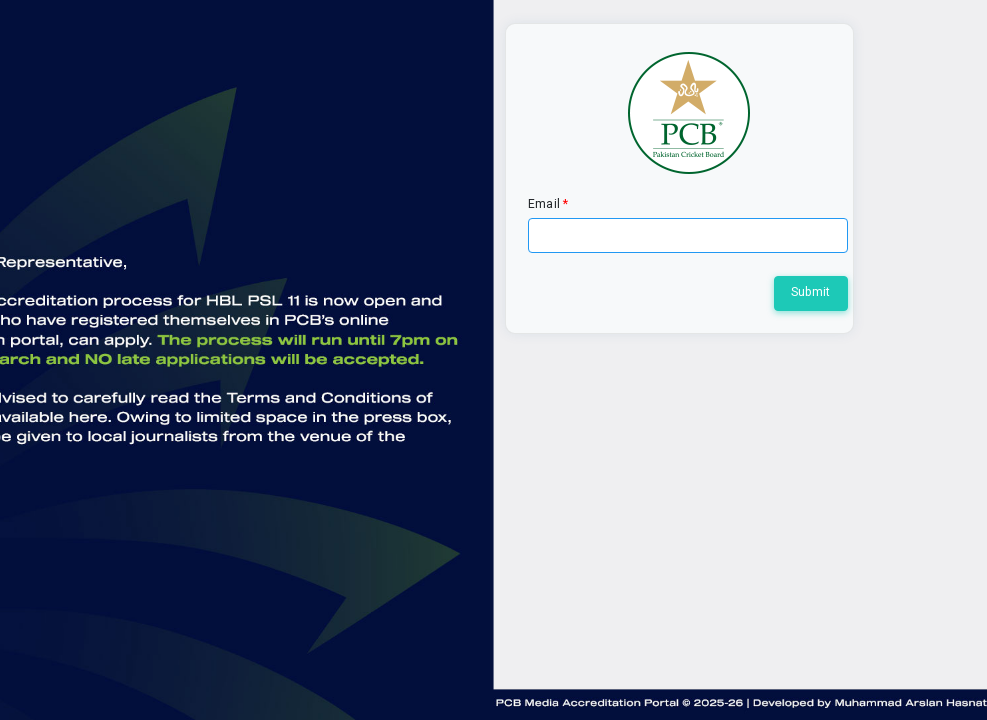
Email (544, 204)
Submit (810, 292)
